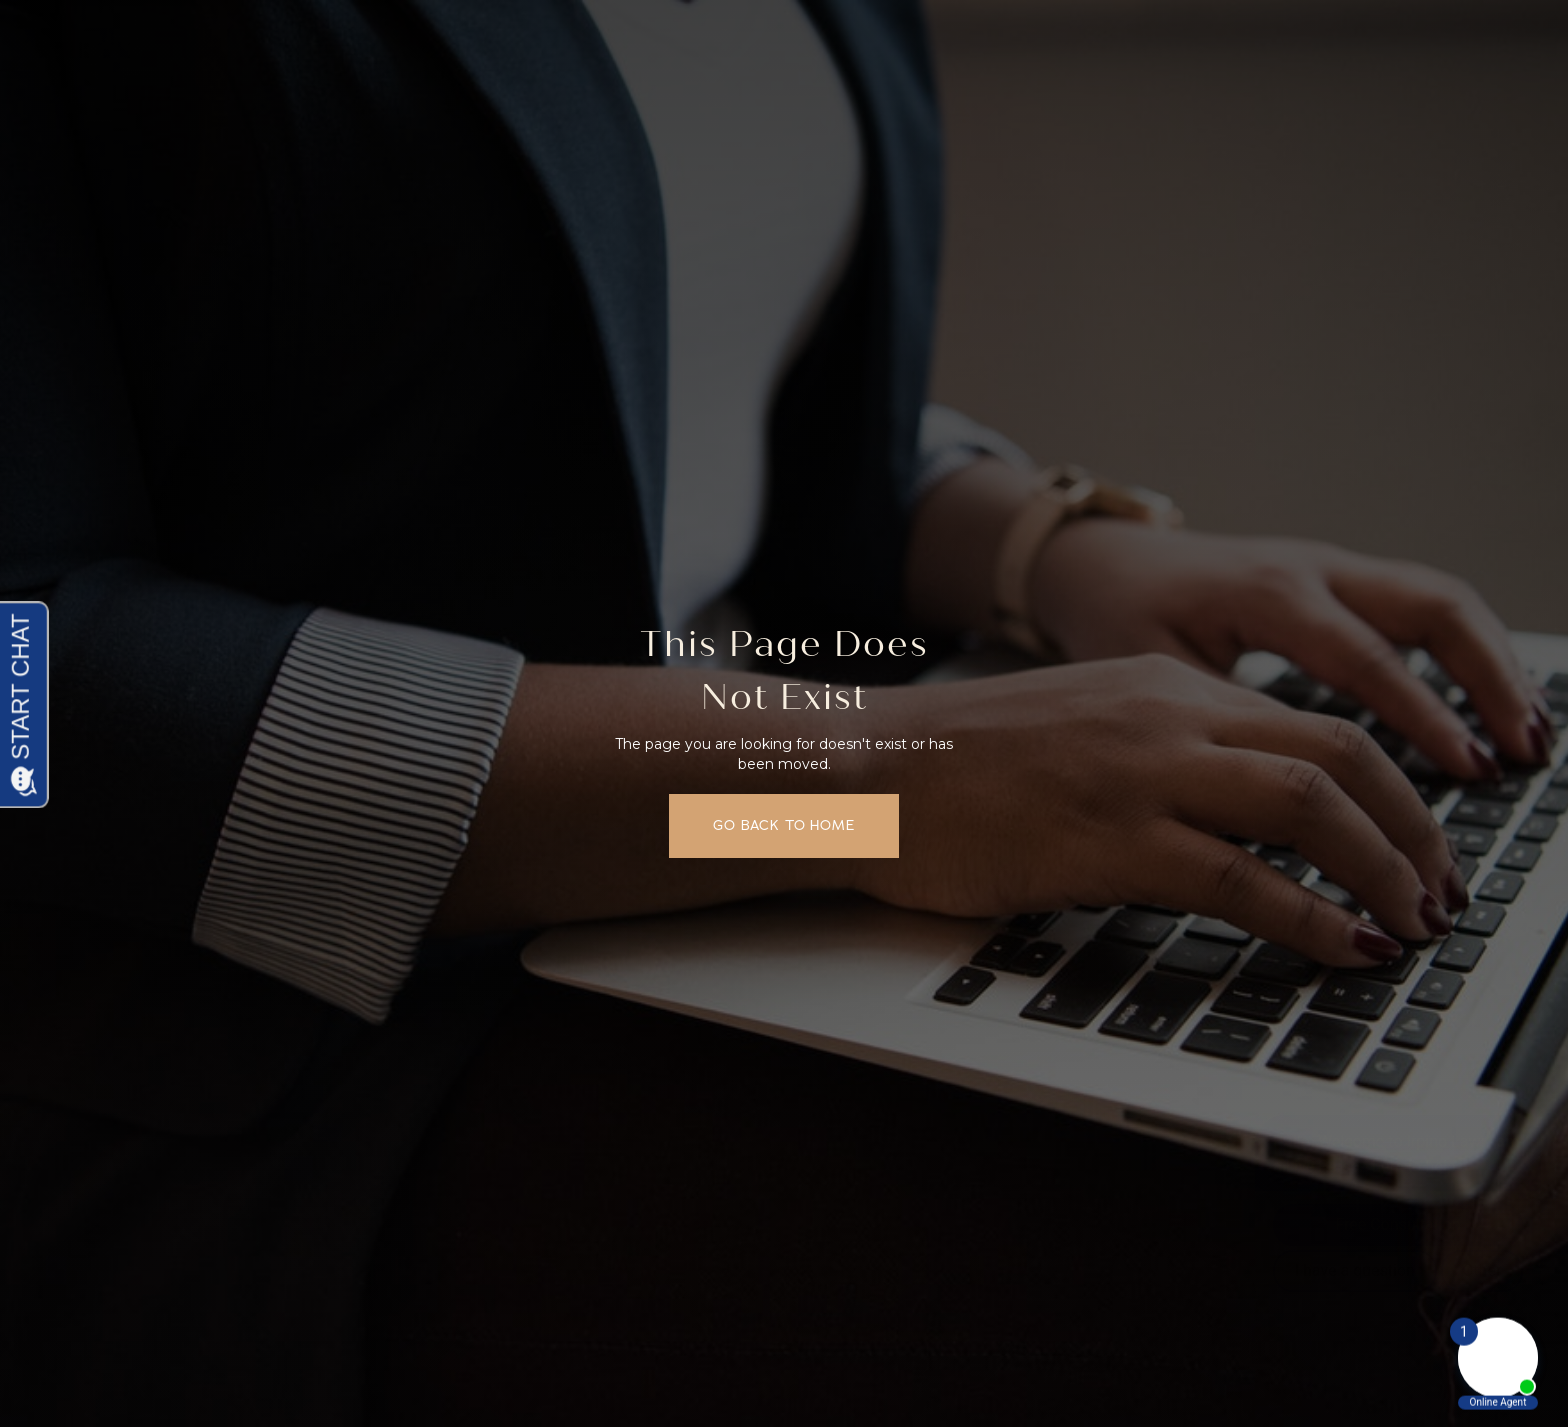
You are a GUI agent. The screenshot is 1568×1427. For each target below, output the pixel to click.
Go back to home (784, 825)
